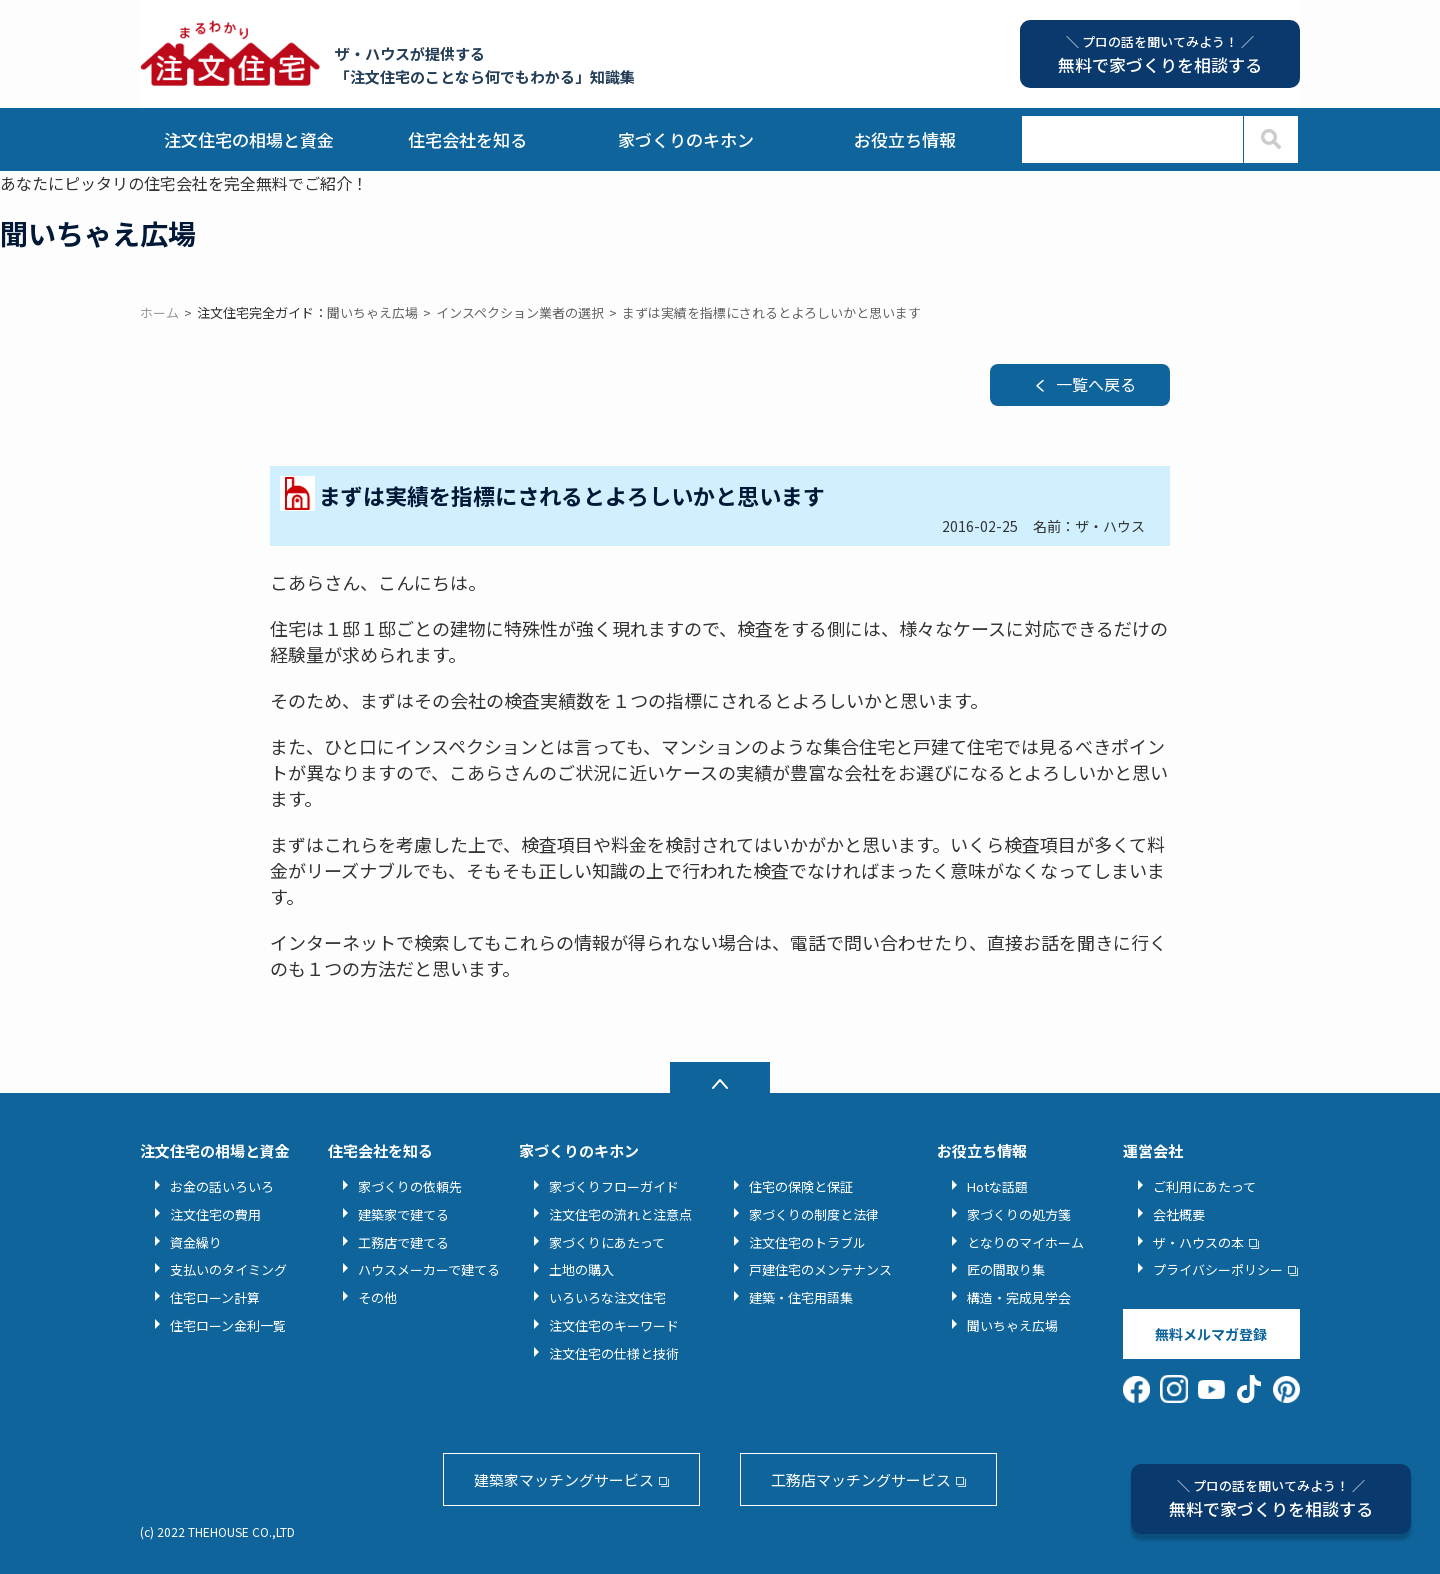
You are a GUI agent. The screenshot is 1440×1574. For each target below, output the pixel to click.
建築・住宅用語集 (801, 1297)
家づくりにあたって (607, 1242)
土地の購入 (581, 1269)
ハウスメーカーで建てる (429, 1269)
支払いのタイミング (228, 1269)
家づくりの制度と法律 (814, 1214)
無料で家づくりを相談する (1271, 1498)
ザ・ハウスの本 (1198, 1242)
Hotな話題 (997, 1186)
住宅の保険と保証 (801, 1186)
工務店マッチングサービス (861, 1479)
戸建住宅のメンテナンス (820, 1269)
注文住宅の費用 (215, 1214)
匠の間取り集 (1006, 1269)
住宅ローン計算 (215, 1297)
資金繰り (196, 1242)
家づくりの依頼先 (410, 1186)
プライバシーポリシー (1218, 1269)
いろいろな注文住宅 (607, 1297)
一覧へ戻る (1096, 384)
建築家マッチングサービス (564, 1479)
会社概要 (1179, 1214)
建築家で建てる (403, 1214)
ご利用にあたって (1204, 1186)
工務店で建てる (403, 1242)
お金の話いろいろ (222, 1186)
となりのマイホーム (1025, 1242)
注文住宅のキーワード (614, 1325)
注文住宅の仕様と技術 (614, 1353)
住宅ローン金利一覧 (228, 1325)
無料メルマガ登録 (1211, 1334)
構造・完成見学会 (1019, 1297)
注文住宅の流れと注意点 (620, 1214)
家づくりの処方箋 (1019, 1214)
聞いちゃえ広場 (1012, 1325)
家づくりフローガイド (614, 1186)
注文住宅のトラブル (807, 1242)
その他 (377, 1297)
